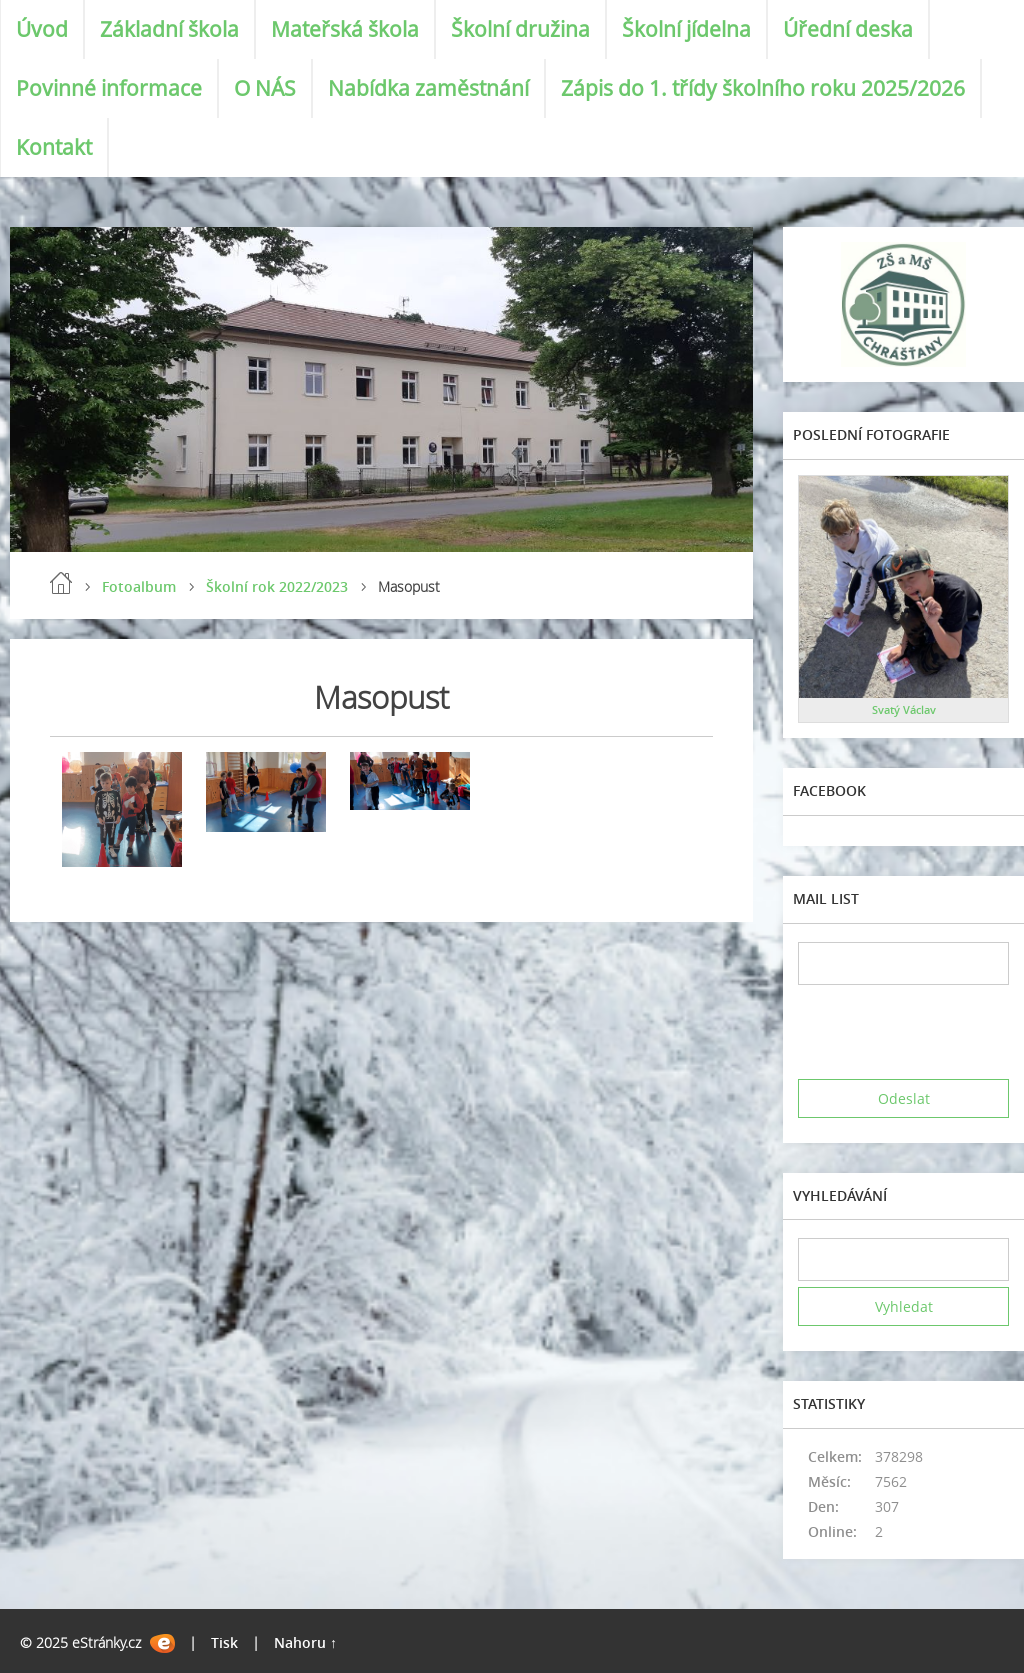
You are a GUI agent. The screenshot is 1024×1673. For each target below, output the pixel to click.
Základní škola (169, 29)
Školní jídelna (686, 29)
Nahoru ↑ (305, 1642)
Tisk (224, 1642)
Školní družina (520, 29)
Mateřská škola (345, 29)
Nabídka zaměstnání (428, 88)
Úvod (42, 29)
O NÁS (265, 88)
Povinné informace (109, 88)
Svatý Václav (904, 709)
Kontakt (54, 147)
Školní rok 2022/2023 (277, 586)
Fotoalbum (139, 586)
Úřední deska (848, 29)
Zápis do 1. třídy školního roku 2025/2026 (763, 88)
